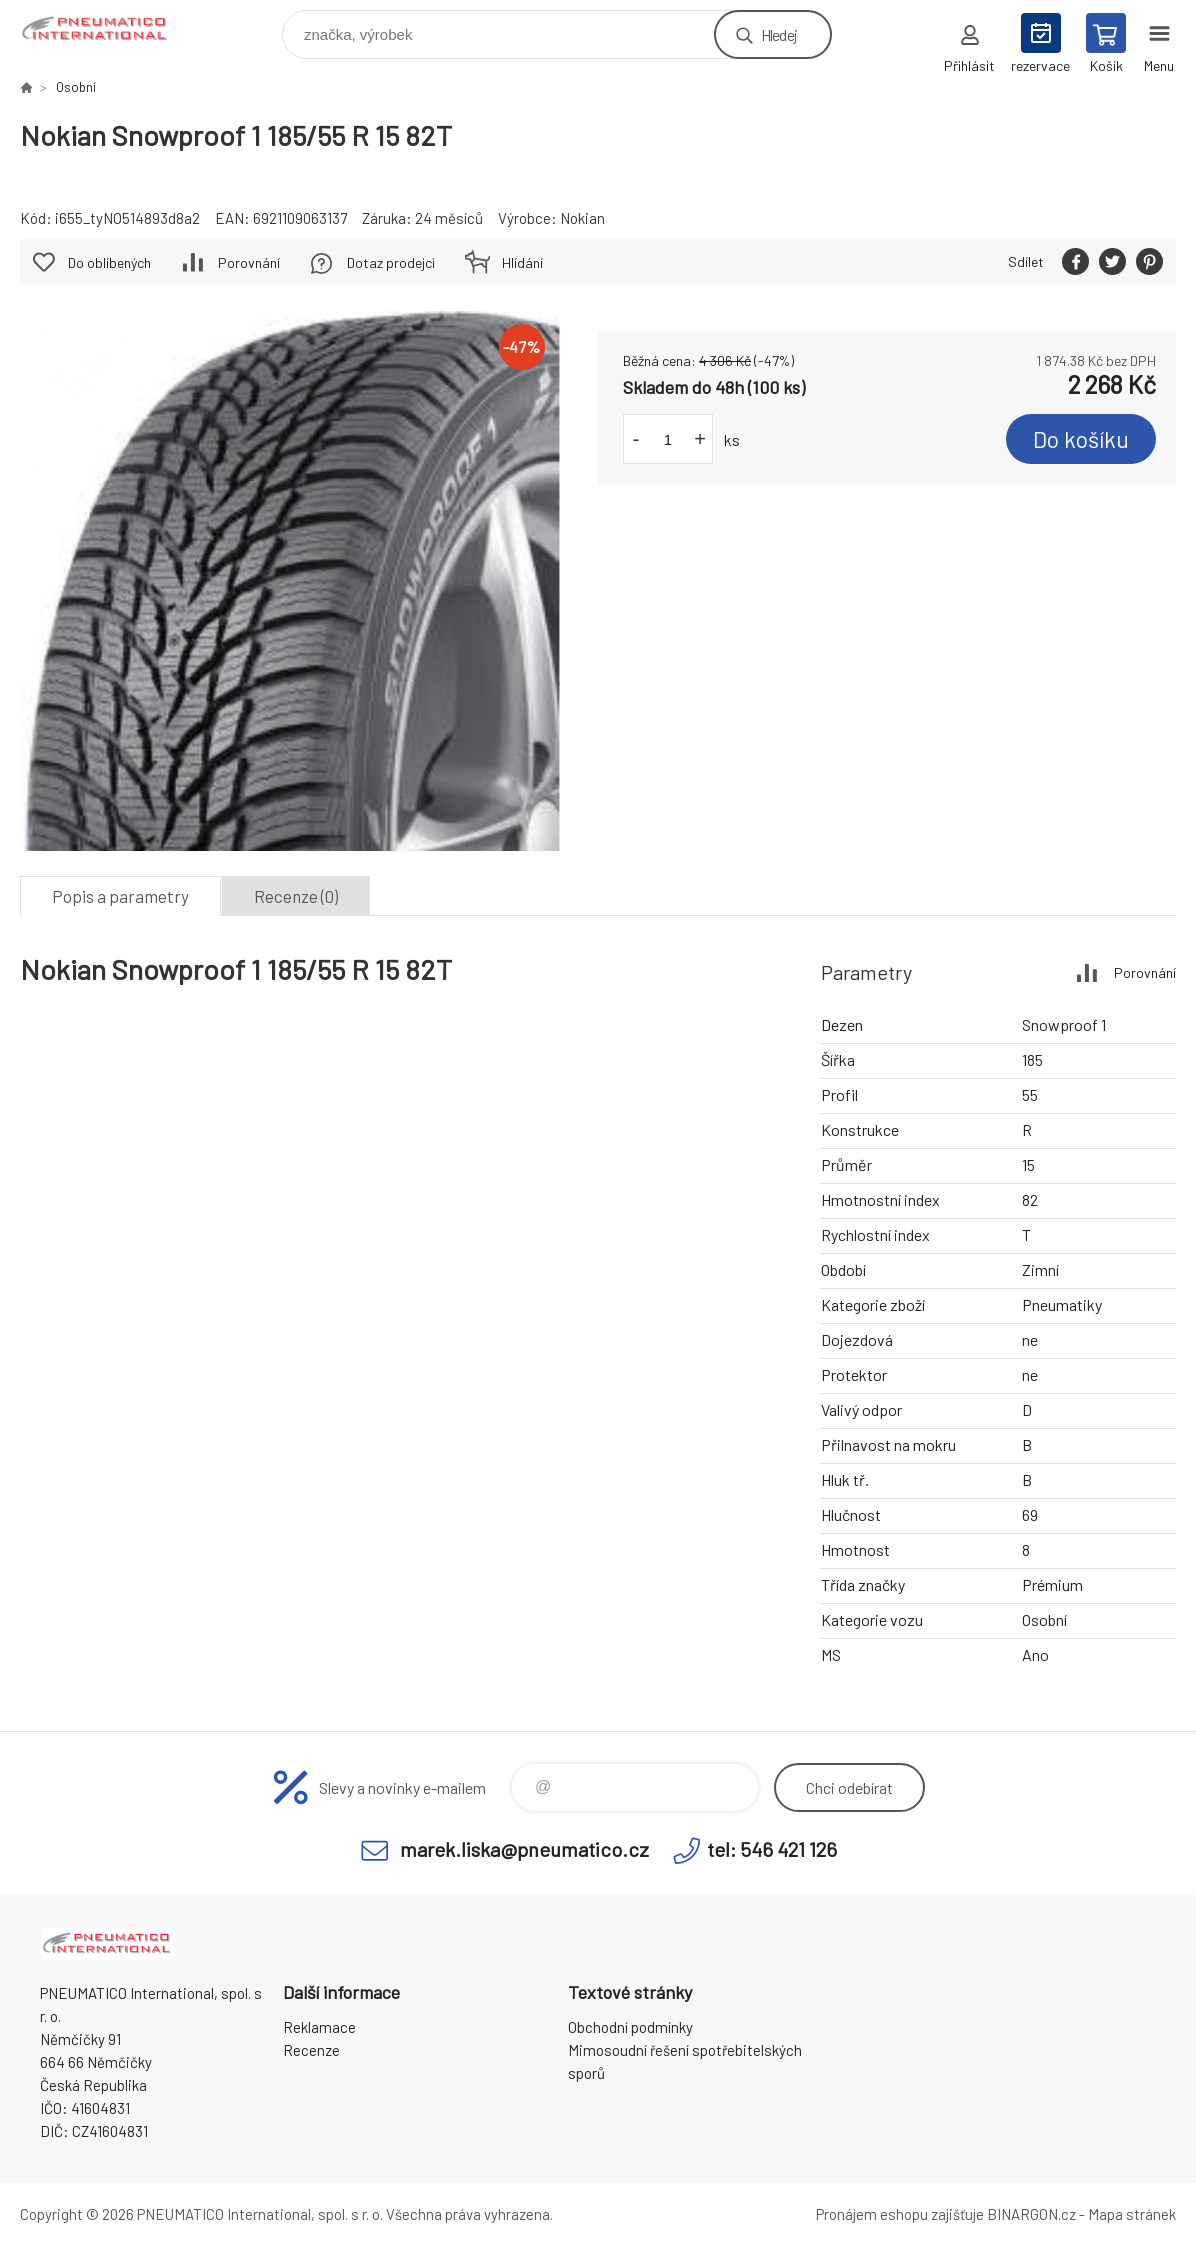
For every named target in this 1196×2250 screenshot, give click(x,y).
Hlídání (522, 262)
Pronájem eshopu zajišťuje (900, 2214)
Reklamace (319, 2027)
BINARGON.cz (1031, 2214)
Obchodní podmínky (630, 2027)
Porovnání (249, 262)
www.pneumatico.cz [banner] (108, 29)
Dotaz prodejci (391, 262)
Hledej (779, 34)
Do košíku (1081, 439)
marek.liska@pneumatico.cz (524, 1849)
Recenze (311, 2050)
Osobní (76, 87)
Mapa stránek (1132, 2214)
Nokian (582, 218)
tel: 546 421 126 (772, 1849)
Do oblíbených (109, 262)
